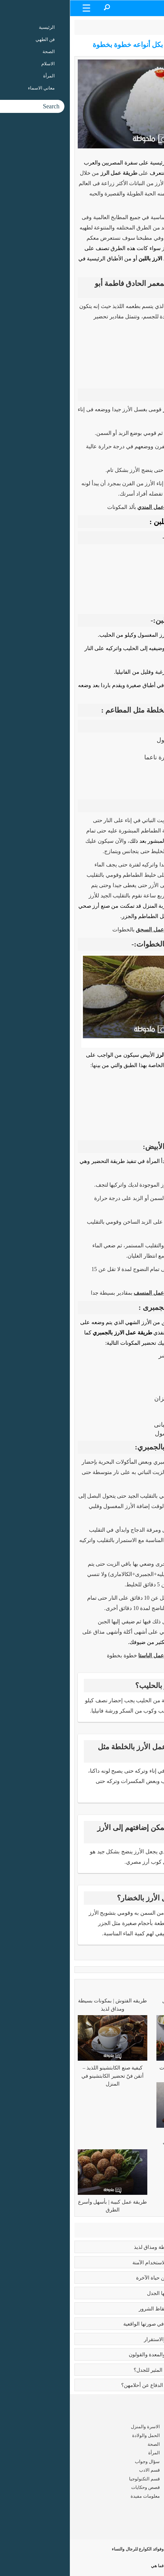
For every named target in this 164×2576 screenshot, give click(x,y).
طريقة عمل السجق (88, 930)
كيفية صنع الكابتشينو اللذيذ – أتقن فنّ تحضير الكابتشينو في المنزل (43, 2076)
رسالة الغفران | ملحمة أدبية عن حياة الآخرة (112, 2278)
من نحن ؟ (151, 2517)
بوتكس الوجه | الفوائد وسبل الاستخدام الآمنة (110, 2263)
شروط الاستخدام (143, 2525)
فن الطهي (118, 27)
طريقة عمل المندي (88, 507)
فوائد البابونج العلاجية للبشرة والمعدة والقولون (108, 2354)
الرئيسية (144, 27)
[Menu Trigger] (16, 8)
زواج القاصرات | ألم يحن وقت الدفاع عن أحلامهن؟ (104, 2385)
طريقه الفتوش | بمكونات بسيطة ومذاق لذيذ (111, 2247)
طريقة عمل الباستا (89, 1655)
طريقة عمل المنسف (87, 1293)
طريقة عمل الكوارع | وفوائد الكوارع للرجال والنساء (101, 2549)
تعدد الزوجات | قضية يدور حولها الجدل (117, 2293)
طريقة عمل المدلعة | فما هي (120, 2566)
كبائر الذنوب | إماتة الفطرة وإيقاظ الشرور (113, 2309)
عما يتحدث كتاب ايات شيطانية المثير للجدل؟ (111, 2370)
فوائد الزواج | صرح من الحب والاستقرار (116, 2339)
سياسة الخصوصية (142, 2534)
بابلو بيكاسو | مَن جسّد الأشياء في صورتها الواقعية (105, 2324)
